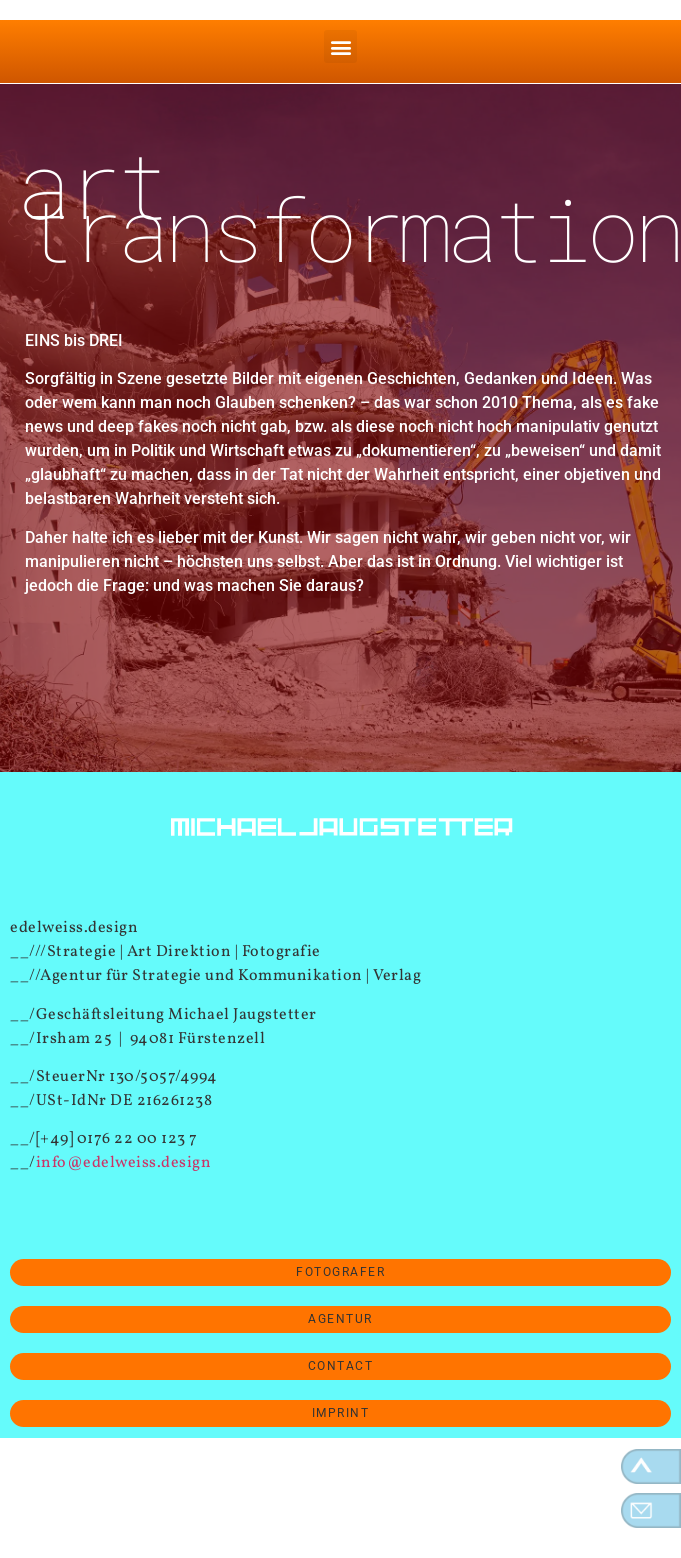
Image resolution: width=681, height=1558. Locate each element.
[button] (340, 46)
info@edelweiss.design (124, 1163)
